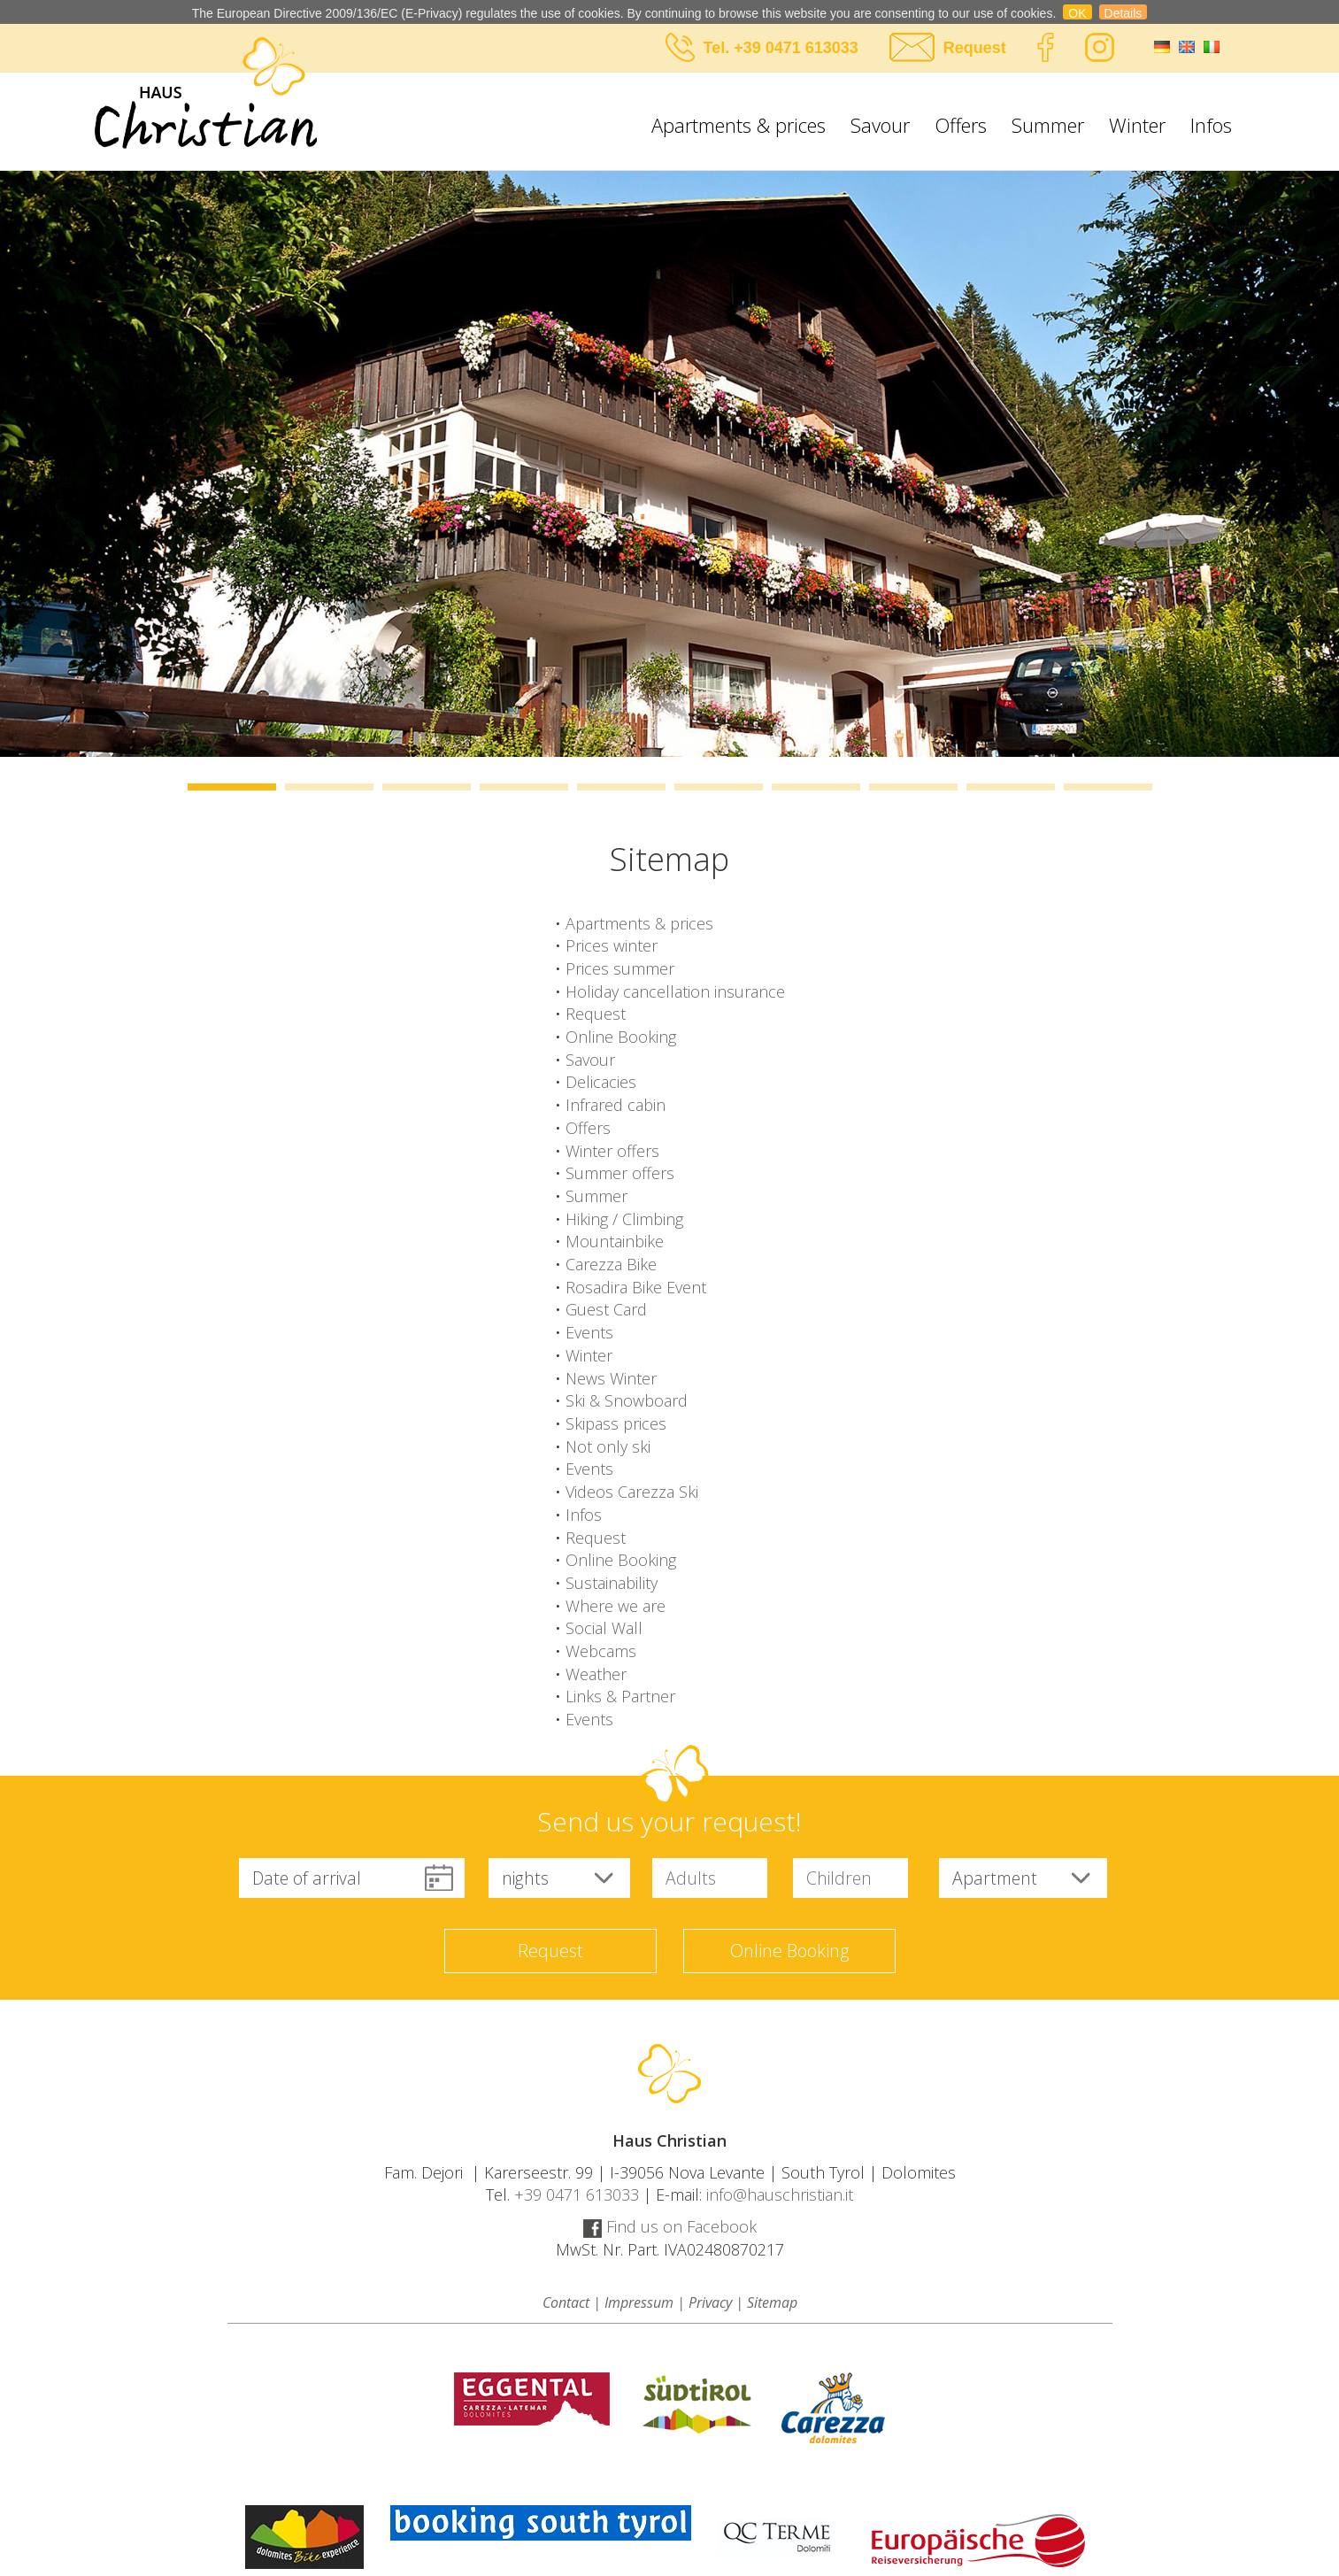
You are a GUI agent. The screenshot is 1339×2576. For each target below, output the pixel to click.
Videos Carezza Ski (632, 1491)
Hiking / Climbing (624, 1219)
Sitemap (772, 2302)
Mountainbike (615, 1241)
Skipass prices (616, 1423)
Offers (961, 125)
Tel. (719, 48)
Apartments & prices (738, 125)
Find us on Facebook (670, 2226)
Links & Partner (620, 1696)
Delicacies (601, 1081)
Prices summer (620, 968)
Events (589, 1332)
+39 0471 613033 (796, 48)
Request (974, 48)
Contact (566, 2302)
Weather (596, 1674)
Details (1123, 12)
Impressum (638, 2302)
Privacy (710, 2302)
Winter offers (612, 1150)
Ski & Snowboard (627, 1400)
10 (1108, 787)
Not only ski (608, 1446)
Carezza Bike (611, 1264)
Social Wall (604, 1628)
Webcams (601, 1651)
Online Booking (621, 1036)
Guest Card (606, 1309)
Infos (1211, 125)
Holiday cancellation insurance (675, 991)
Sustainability (612, 1582)
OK (1077, 12)
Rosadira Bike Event (636, 1287)
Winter (1137, 125)
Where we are (616, 1605)
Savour (880, 125)
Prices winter (612, 945)
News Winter (611, 1378)
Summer (1048, 125)
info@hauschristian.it (779, 2194)
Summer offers (620, 1173)
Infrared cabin (616, 1104)
